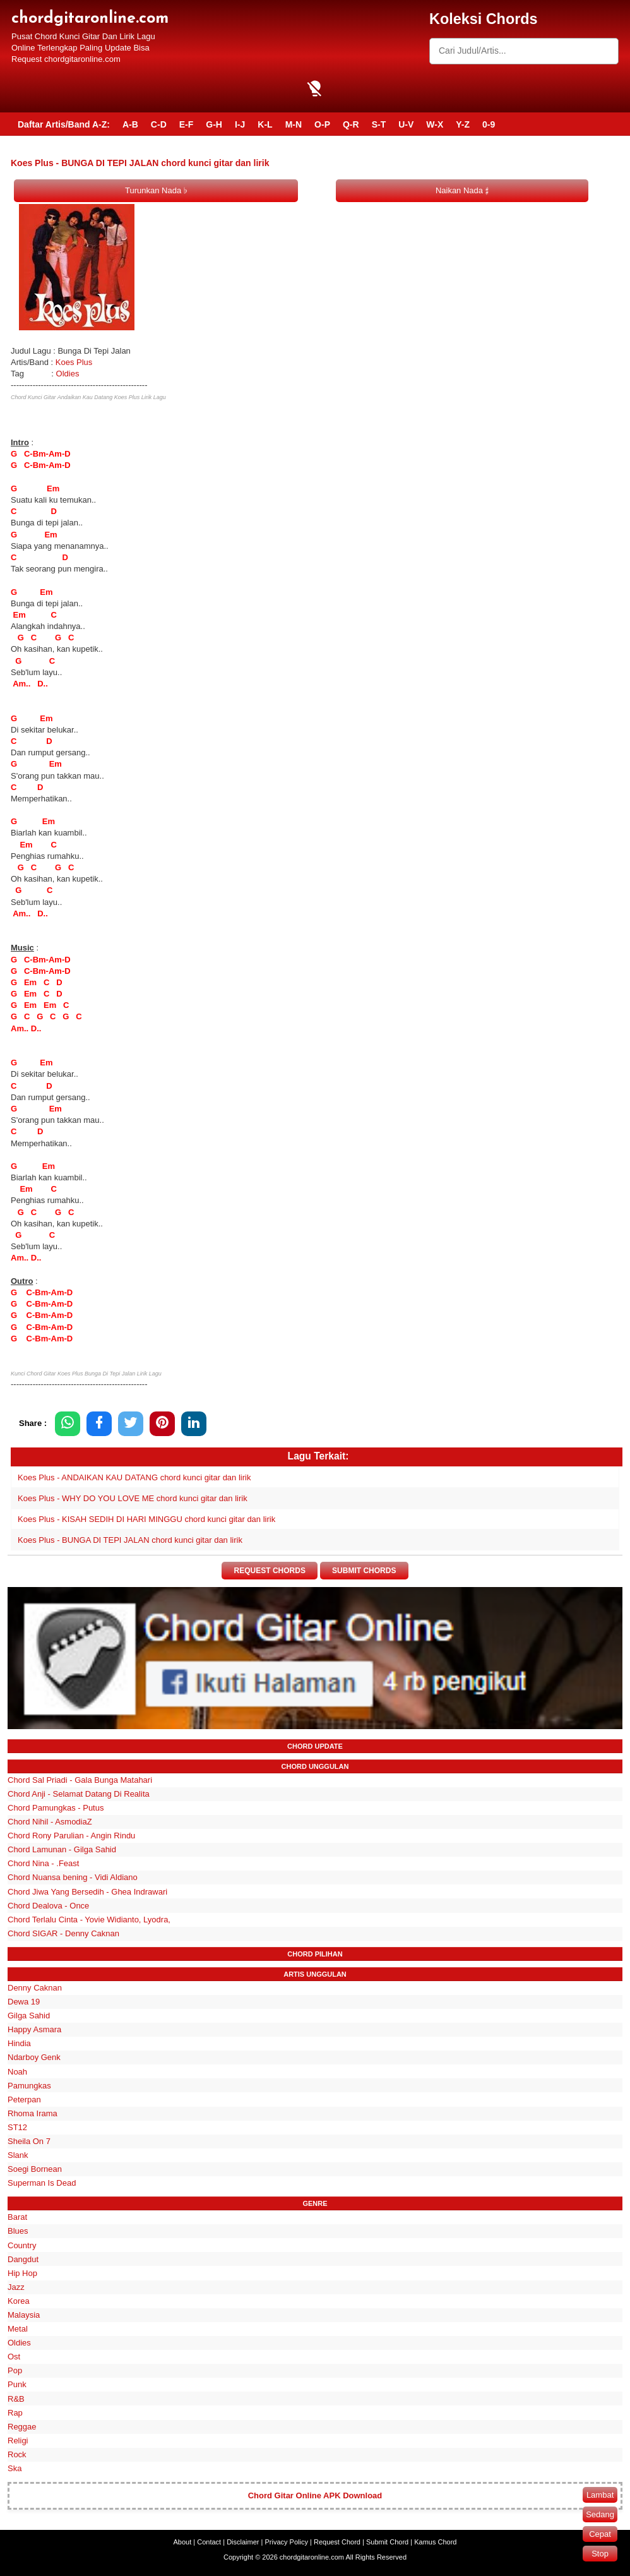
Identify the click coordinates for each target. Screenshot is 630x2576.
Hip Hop (22, 2273)
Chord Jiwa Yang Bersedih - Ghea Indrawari (87, 1891)
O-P (322, 124)
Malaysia (24, 2315)
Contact (209, 2542)
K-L (265, 124)
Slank (18, 2155)
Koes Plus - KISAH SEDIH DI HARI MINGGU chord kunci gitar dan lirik (146, 1519)
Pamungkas (29, 2085)
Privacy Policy (286, 2542)
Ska (14, 2468)
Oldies (68, 373)
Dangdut (23, 2259)
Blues (18, 2231)
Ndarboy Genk (34, 2057)
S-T (379, 124)
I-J (240, 124)
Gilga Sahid (29, 2015)
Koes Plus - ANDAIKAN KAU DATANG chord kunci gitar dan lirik (134, 1477)
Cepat (600, 2534)
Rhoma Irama (32, 2113)
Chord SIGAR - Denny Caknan (63, 1933)
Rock (17, 2454)
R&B (16, 2399)
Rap (15, 2412)
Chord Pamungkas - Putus (56, 1807)
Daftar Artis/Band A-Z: (64, 124)
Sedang (600, 2514)
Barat (17, 2217)
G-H (214, 124)
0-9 (488, 124)
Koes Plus (74, 362)
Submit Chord (387, 2542)
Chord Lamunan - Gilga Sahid (62, 1849)
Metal (18, 2328)
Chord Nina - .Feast (43, 1863)
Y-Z (463, 124)
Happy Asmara (34, 2029)
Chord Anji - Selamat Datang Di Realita (79, 1794)
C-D (159, 124)
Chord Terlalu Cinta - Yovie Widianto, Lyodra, (89, 1919)
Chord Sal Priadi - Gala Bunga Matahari (80, 1780)
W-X (434, 124)
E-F (186, 124)
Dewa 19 (24, 2001)
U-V (405, 124)
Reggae (22, 2426)
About (183, 2542)
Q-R (351, 124)
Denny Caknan (35, 1987)
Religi (18, 2440)
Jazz (16, 2287)
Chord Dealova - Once (48, 1905)
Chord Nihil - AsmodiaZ (50, 1821)
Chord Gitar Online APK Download (315, 2495)
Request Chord (337, 2542)
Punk (17, 2385)
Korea (19, 2301)
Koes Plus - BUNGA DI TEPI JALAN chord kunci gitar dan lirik (130, 1540)
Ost (14, 2356)
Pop (15, 2370)
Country (22, 2245)
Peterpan (24, 2099)
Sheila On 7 (29, 2141)
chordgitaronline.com (90, 19)
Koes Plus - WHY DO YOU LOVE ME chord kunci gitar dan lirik (132, 1498)
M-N (293, 124)
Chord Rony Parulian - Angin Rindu (71, 1835)
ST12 (17, 2127)
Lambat (600, 2495)
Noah (17, 2071)
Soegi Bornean (35, 2169)
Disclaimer (243, 2542)
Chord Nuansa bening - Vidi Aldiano (73, 1878)
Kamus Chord (435, 2542)
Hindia (19, 2043)
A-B (130, 124)
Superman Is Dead (42, 2183)
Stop (600, 2553)
